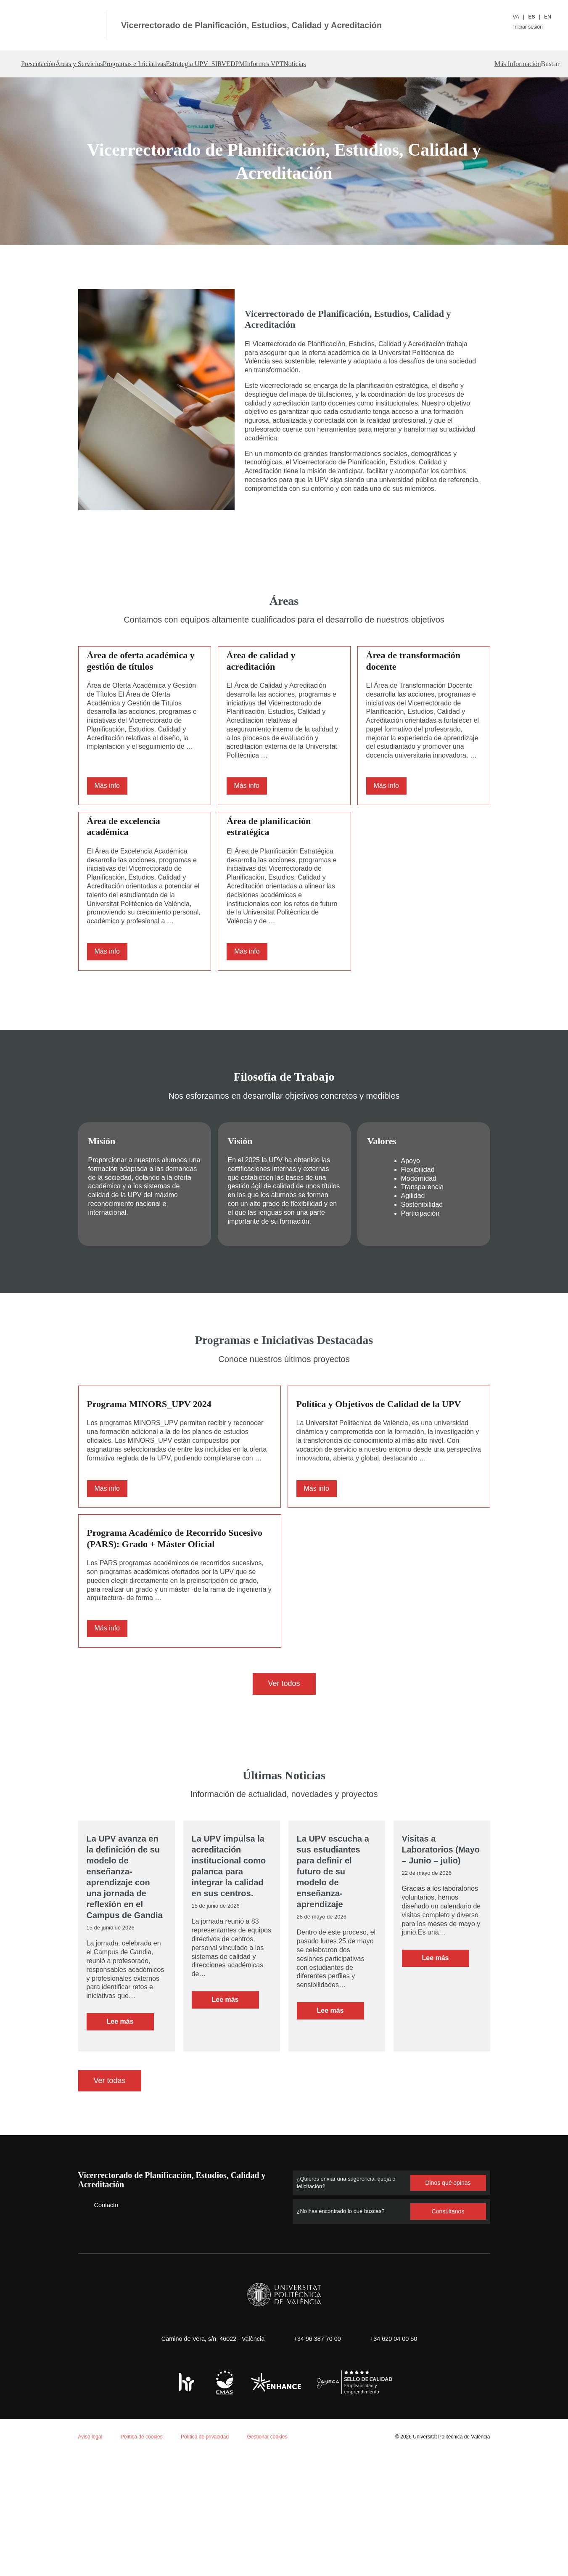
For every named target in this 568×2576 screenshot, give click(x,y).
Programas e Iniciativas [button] (182, 64)
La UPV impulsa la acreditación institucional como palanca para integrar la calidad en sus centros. (228, 1951)
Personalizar (141, 2545)
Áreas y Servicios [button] (104, 64)
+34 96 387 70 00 (316, 2433)
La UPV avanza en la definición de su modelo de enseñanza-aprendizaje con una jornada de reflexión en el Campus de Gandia (124, 1962)
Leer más (130, 2118)
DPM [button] (323, 64)
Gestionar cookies (274, 2531)
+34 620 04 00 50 (397, 2433)
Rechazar (87, 2545)
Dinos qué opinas (448, 2277)
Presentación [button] (42, 64)
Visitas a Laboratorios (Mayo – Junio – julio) (440, 1935)
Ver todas (109, 2175)
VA (516, 16)
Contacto (100, 2299)
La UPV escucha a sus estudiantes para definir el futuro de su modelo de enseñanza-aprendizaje (333, 1957)
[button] (548, 63)
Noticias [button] (414, 64)
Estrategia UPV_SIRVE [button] (267, 64)
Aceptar (41, 2545)
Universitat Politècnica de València (449, 2531)
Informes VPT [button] (365, 64)
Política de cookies (54, 2466)
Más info (108, 814)
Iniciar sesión (531, 27)
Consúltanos (448, 2305)
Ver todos (284, 1769)
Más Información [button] (497, 64)
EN (547, 16)
